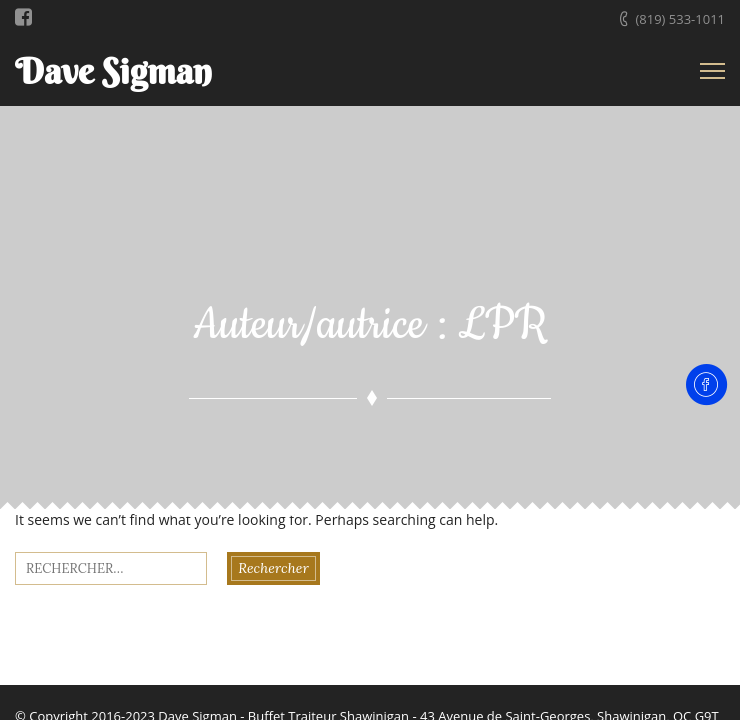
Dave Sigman (113, 71)
